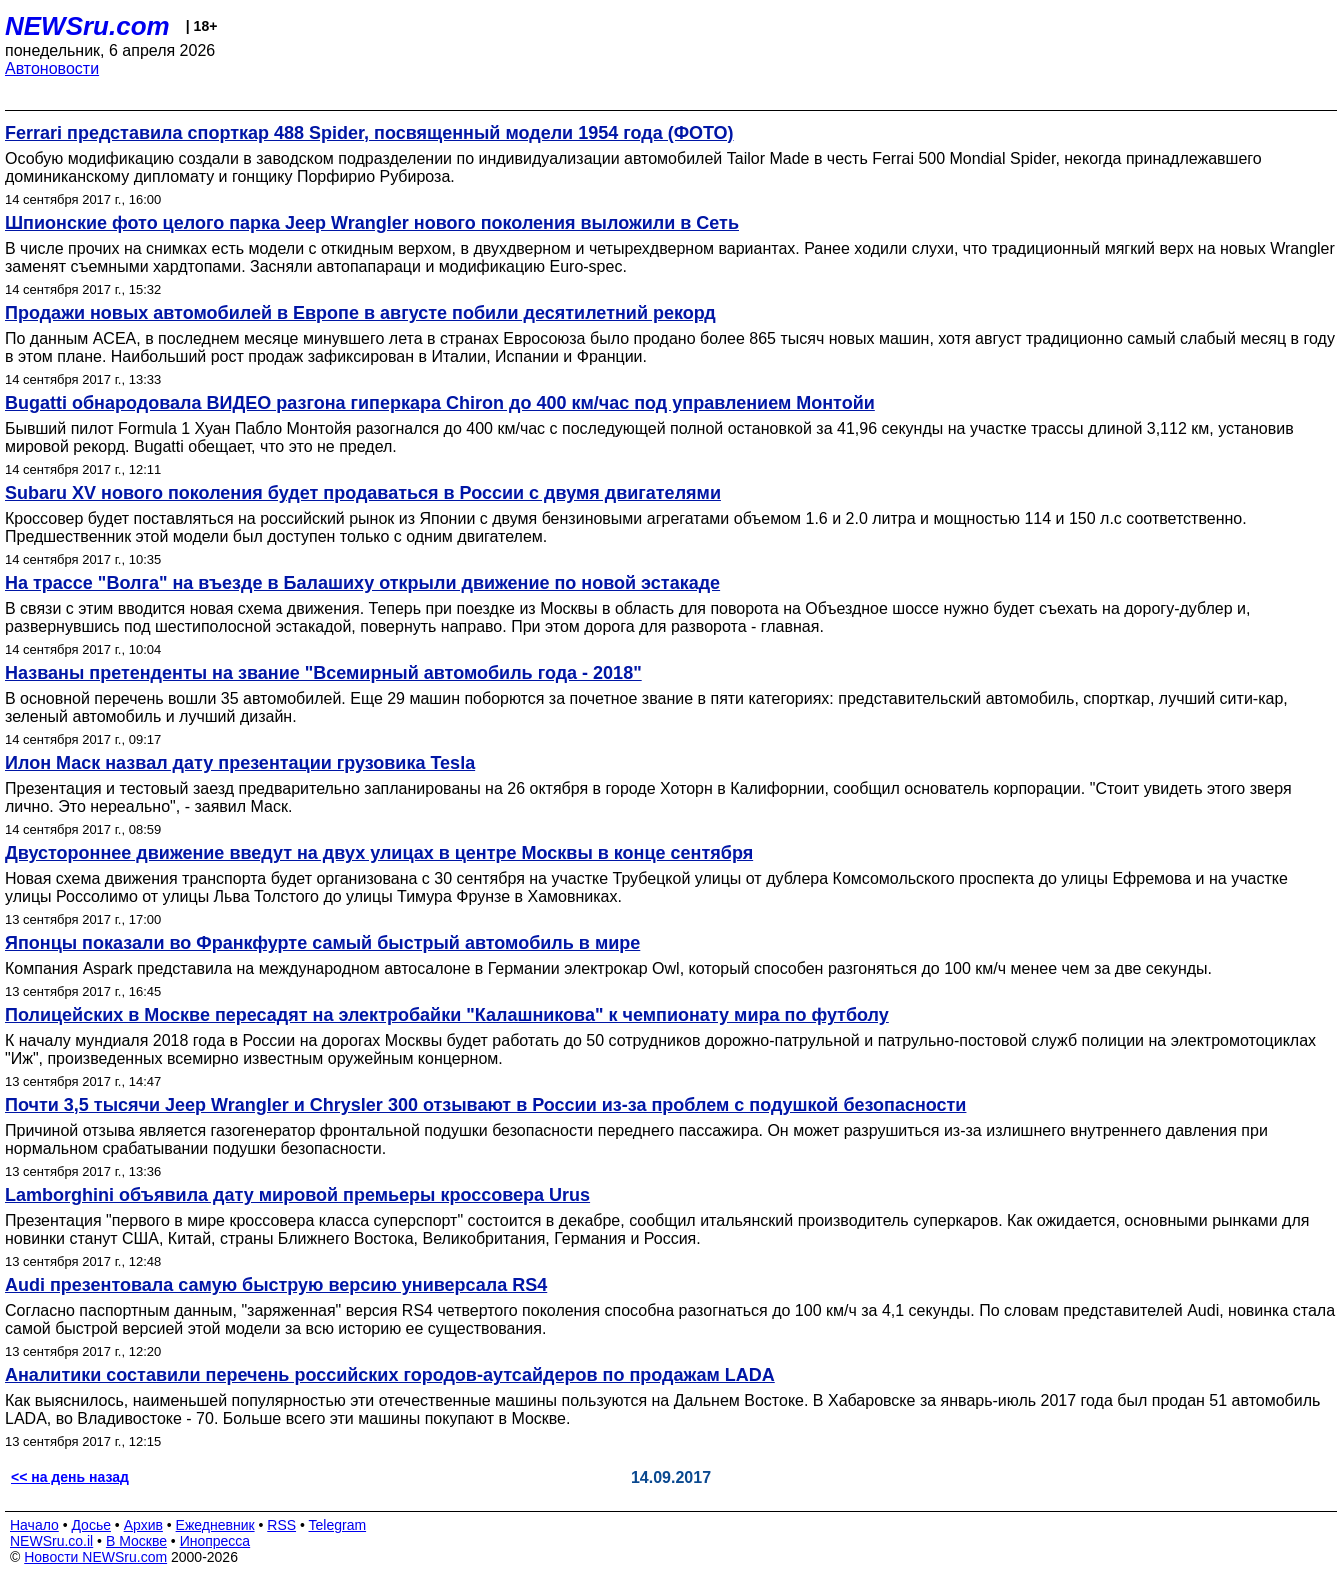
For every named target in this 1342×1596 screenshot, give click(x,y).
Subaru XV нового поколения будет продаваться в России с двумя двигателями (363, 493)
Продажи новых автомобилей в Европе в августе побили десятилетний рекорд (360, 313)
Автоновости (52, 68)
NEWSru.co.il (51, 1541)
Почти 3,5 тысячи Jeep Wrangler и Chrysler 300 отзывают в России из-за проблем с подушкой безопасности (485, 1105)
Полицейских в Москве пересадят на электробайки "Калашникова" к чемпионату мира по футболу (447, 1015)
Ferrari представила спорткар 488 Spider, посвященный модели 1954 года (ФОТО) (369, 133)
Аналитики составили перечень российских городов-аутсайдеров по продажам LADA (390, 1375)
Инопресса (215, 1541)
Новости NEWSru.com (95, 1557)
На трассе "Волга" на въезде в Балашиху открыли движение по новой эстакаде (362, 583)
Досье (91, 1525)
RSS (281, 1525)
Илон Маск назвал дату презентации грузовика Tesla (240, 763)
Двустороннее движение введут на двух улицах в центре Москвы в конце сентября (379, 853)
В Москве (136, 1541)
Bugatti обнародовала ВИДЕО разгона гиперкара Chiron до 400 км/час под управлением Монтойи (440, 403)
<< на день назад (70, 1477)
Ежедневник (215, 1525)
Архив (143, 1525)
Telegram (338, 1525)
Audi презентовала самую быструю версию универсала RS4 (276, 1285)
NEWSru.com (87, 26)
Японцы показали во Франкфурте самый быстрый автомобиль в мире (322, 943)
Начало (34, 1525)
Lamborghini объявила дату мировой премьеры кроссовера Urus (297, 1195)
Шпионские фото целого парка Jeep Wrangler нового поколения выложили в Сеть (372, 223)
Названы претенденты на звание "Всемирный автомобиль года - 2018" (323, 673)
